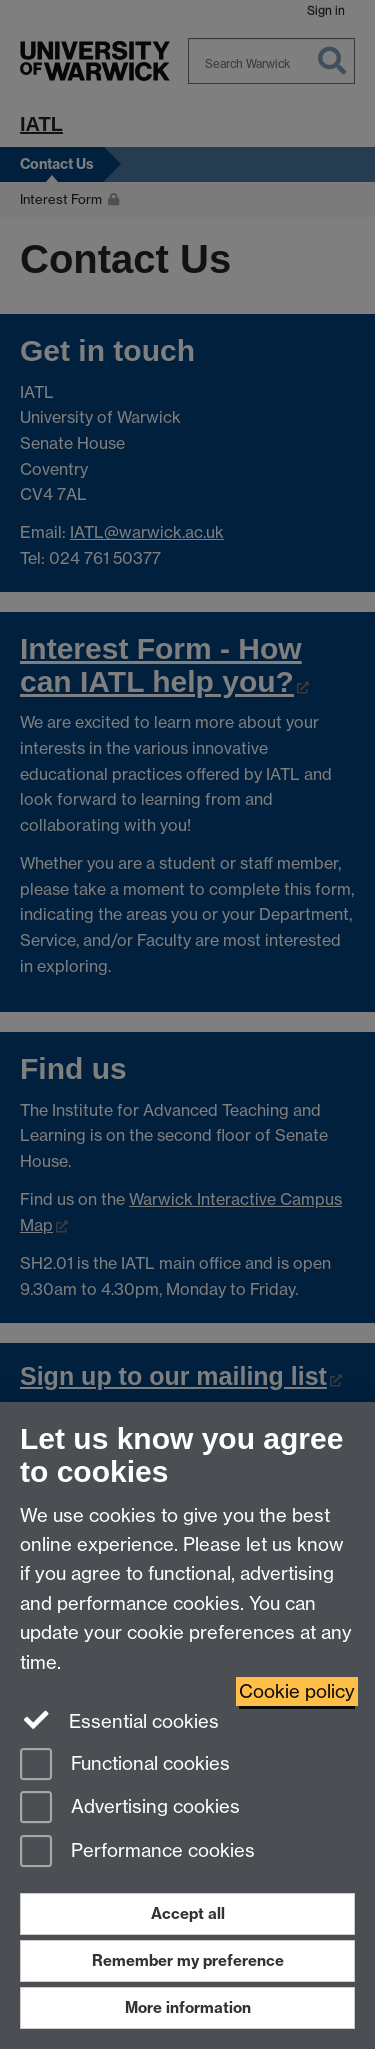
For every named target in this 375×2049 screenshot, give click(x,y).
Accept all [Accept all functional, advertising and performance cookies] (188, 1913)
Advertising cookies (130, 1808)
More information (188, 2007)
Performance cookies (137, 1852)
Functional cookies (125, 1765)
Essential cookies (119, 1720)
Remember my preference (188, 1960)
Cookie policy (297, 1691)
